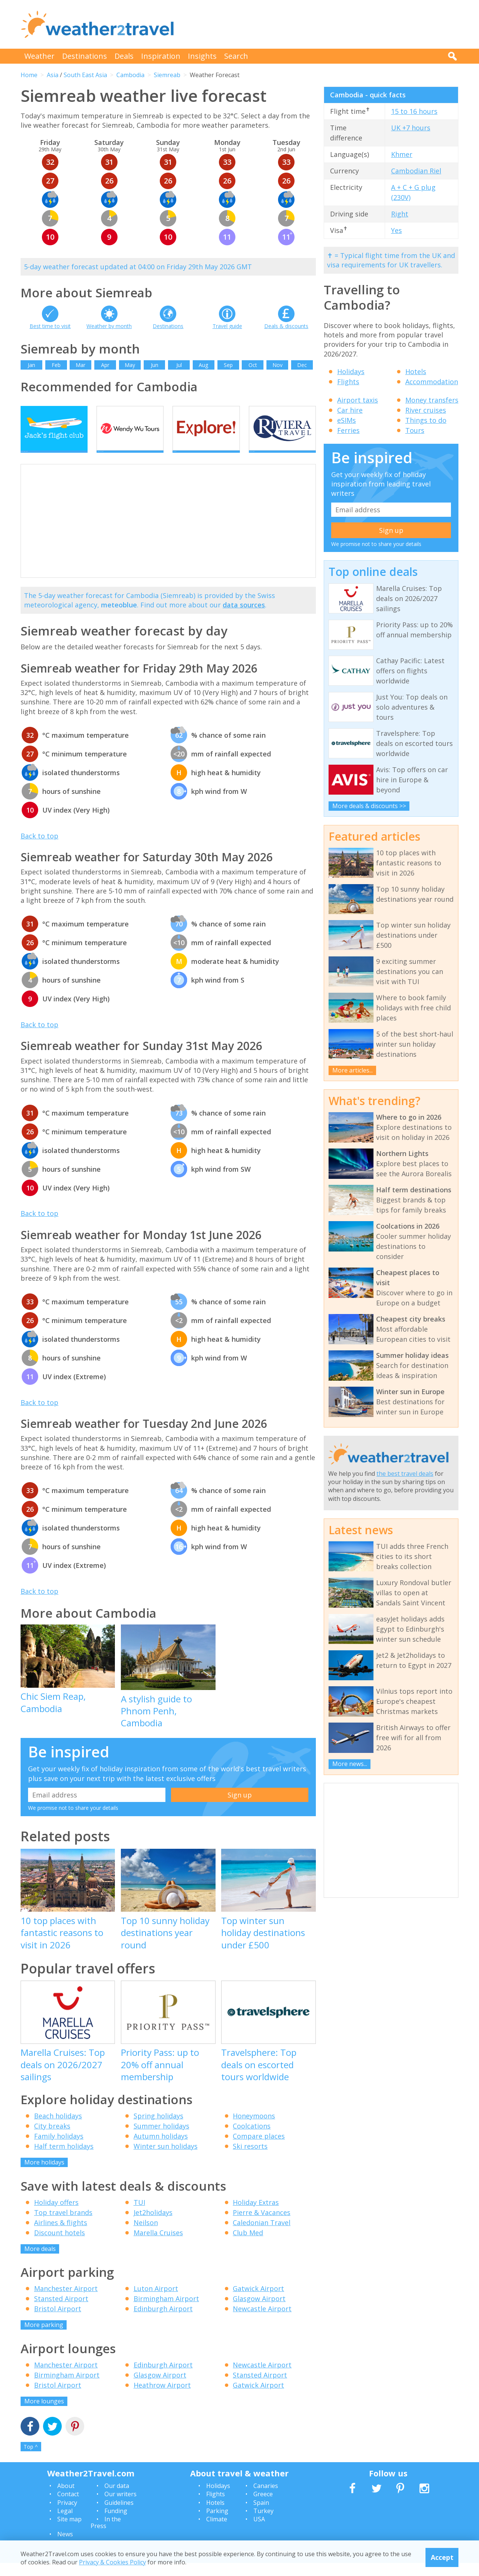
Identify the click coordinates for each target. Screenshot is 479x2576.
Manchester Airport (66, 2301)
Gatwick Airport (258, 2301)
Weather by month (109, 326)
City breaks (52, 2138)
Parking (217, 2524)
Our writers (120, 2507)
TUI (139, 2215)
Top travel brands (63, 2225)
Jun (154, 364)
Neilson (146, 2235)
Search (236, 56)
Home (29, 75)
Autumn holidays (161, 2149)
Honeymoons (254, 2128)
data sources (244, 617)
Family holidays (58, 2149)
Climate (216, 2532)
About (65, 2498)
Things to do (425, 420)
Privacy (67, 2515)
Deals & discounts (286, 326)
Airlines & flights (60, 2235)
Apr (105, 364)
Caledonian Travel (261, 2235)
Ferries (348, 430)
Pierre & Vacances (261, 2225)
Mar (80, 364)
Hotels (415, 371)
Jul (179, 364)
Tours (414, 430)
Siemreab (167, 75)
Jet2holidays (153, 2225)
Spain (261, 2515)
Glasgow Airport (259, 2311)
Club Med (248, 2245)
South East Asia (85, 75)
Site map (69, 2532)
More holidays (44, 2175)
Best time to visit (50, 326)
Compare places (259, 2149)
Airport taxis (357, 399)
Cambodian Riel (416, 170)
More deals (40, 2261)
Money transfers (431, 399)
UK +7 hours (410, 127)
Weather (39, 56)
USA (259, 2532)
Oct (252, 364)
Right (399, 213)
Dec (302, 364)
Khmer (401, 154)
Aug (203, 364)
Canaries (265, 2498)
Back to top (39, 848)
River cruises (425, 410)
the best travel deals (404, 1473)
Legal (65, 2524)
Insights (202, 56)
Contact (68, 2507)
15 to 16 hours (414, 111)
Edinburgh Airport (163, 2321)
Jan (31, 364)
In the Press (106, 2535)
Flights (348, 381)
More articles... (352, 1070)
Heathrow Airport (162, 2397)
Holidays (350, 371)
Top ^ (31, 2459)
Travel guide (227, 326)
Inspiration (160, 56)
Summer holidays (161, 2138)
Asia (52, 75)
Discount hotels (59, 2245)
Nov (277, 364)
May (130, 364)
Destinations (84, 56)
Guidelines (119, 2515)
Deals (124, 56)
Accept (442, 2557)
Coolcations (252, 2138)
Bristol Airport (57, 2321)
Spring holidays (158, 2128)
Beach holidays (58, 2128)
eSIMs (346, 420)
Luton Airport (156, 2301)
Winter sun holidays (166, 2159)
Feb (56, 364)
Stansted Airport (61, 2311)
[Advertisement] (322, 24)
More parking (43, 2338)
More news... (349, 1764)
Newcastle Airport (262, 2321)
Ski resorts (250, 2159)
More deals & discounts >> (369, 806)
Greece (263, 2507)
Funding (115, 2524)
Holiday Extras (256, 2215)
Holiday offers (56, 2215)
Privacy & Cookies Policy (112, 2562)
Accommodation (431, 381)
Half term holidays (64, 2159)
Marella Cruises (158, 2245)
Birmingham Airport (166, 2311)
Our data (116, 2498)
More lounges (44, 2414)
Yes (396, 230)
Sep (228, 364)
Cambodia (130, 75)
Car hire (350, 410)
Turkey (263, 2524)
